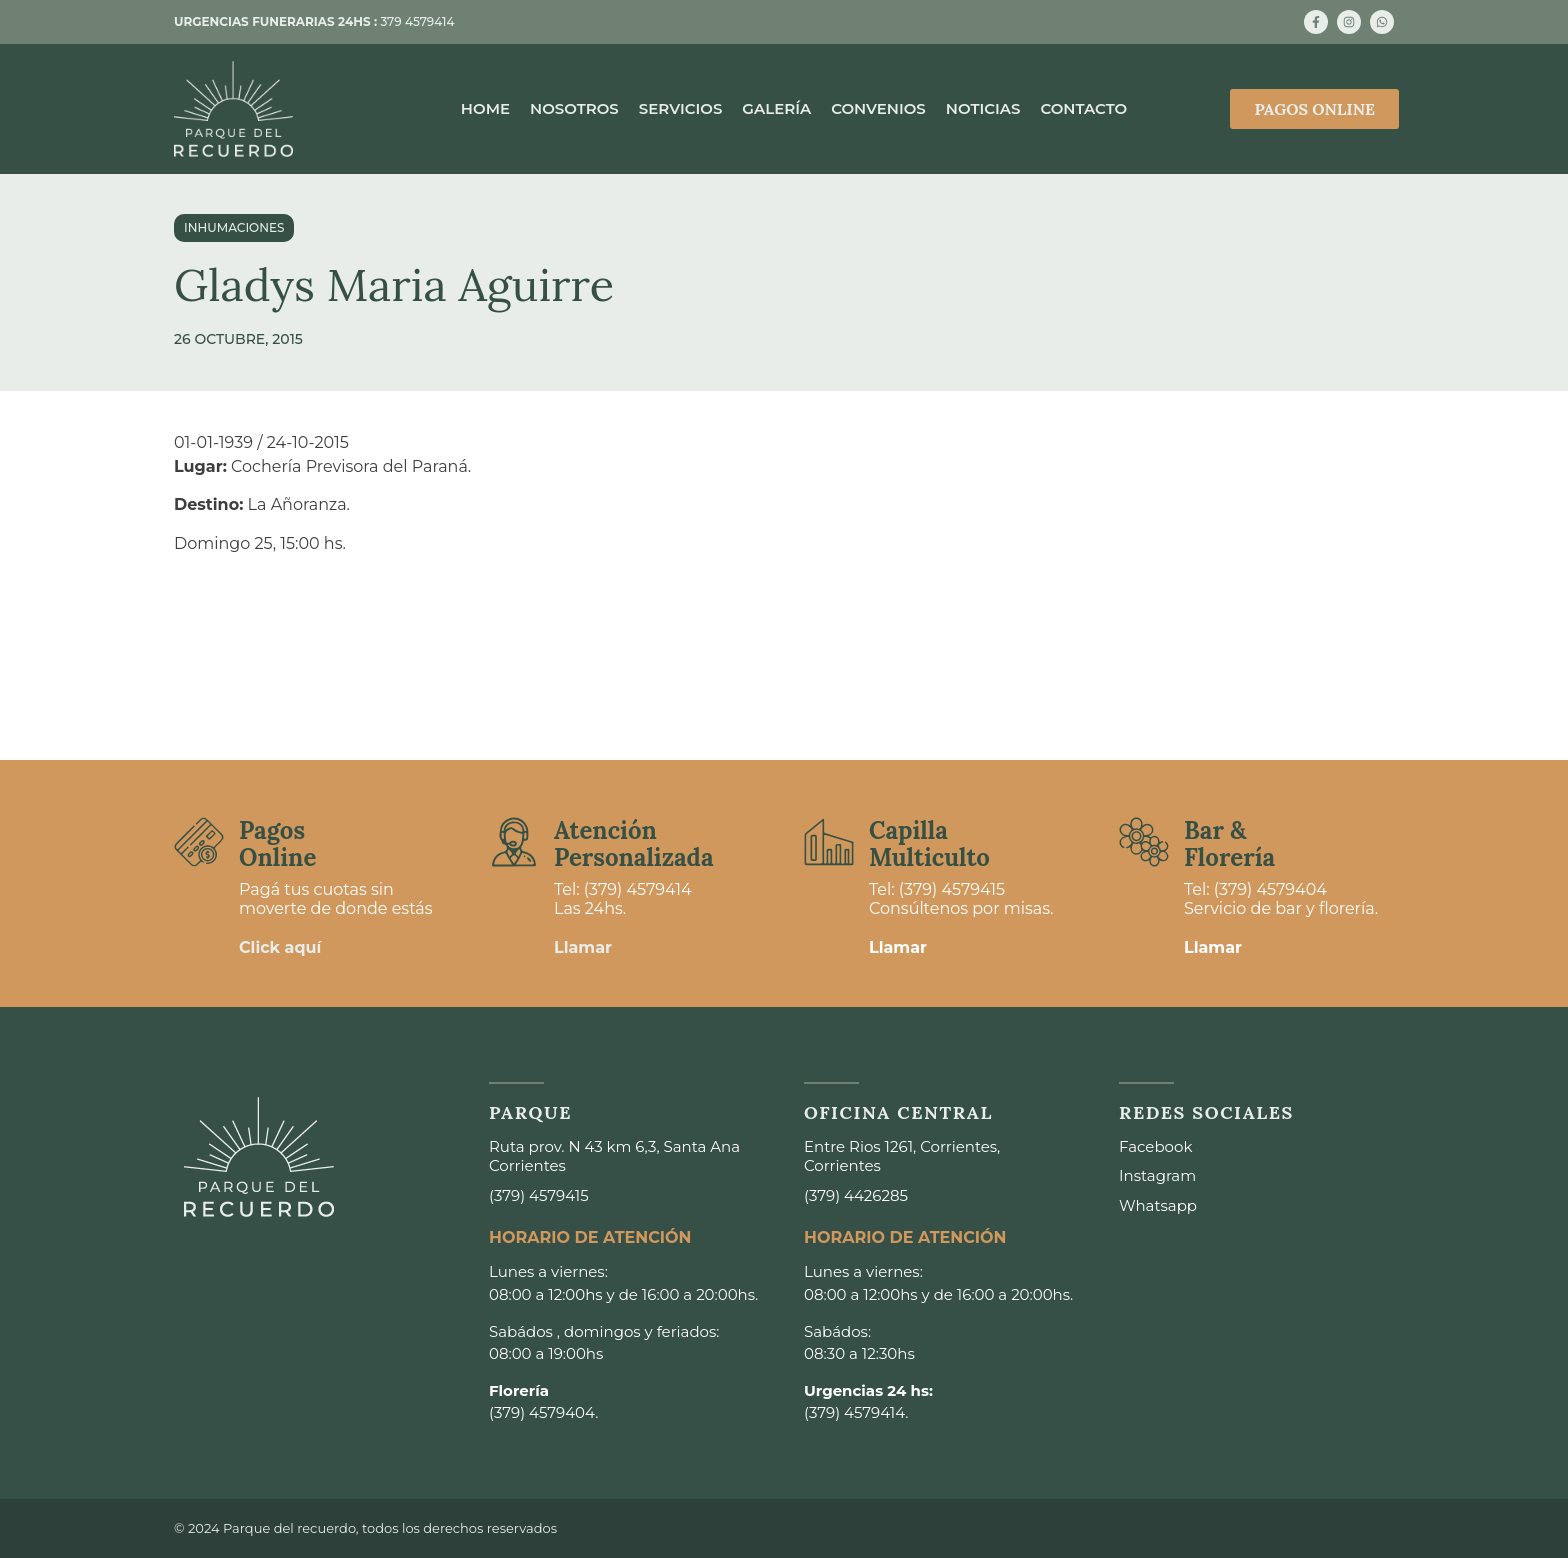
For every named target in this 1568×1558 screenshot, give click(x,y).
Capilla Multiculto (929, 843)
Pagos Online (277, 843)
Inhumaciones (234, 227)
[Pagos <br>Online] (199, 842)
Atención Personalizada (634, 843)
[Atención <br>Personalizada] (514, 842)
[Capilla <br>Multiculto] (829, 842)
